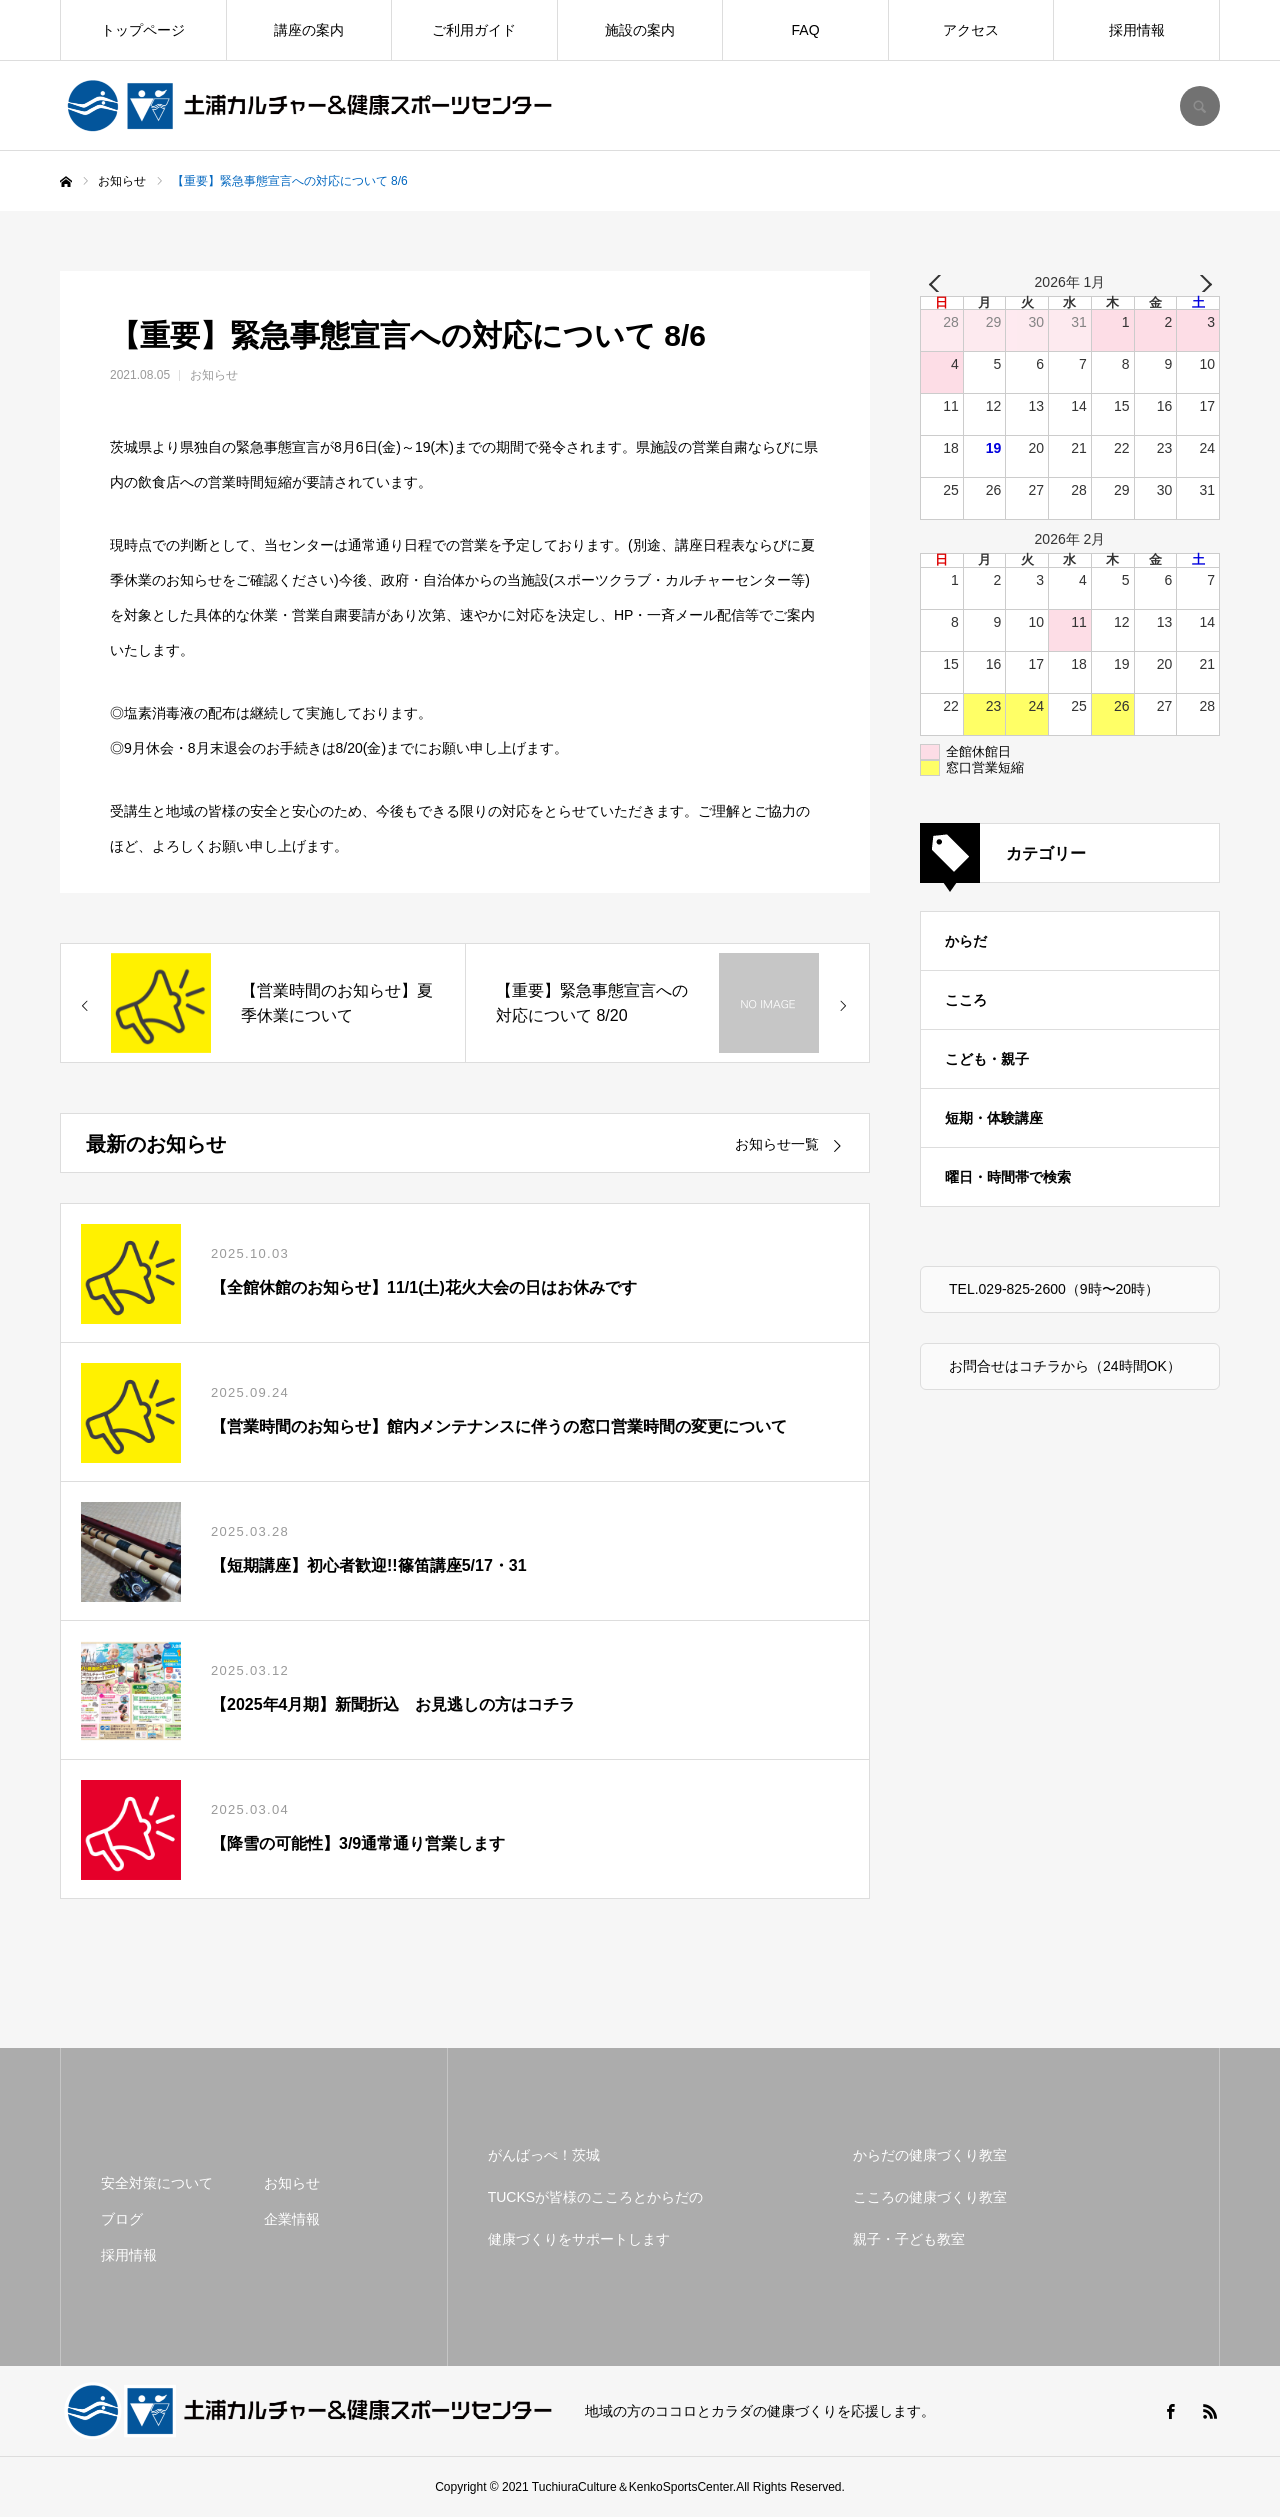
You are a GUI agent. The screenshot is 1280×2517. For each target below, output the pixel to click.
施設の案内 (640, 30)
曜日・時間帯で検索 (1008, 1177)
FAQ (806, 30)
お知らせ (214, 375)
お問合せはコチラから (1019, 1366)
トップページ (143, 30)
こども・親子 (987, 1059)
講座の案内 (309, 30)
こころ (966, 1000)
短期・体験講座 (994, 1118)
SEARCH (1200, 106)
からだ (966, 941)
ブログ (122, 2219)
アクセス (971, 30)
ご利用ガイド (474, 30)
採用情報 (1137, 30)
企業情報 (292, 2219)
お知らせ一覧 (777, 1144)
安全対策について (157, 2183)
